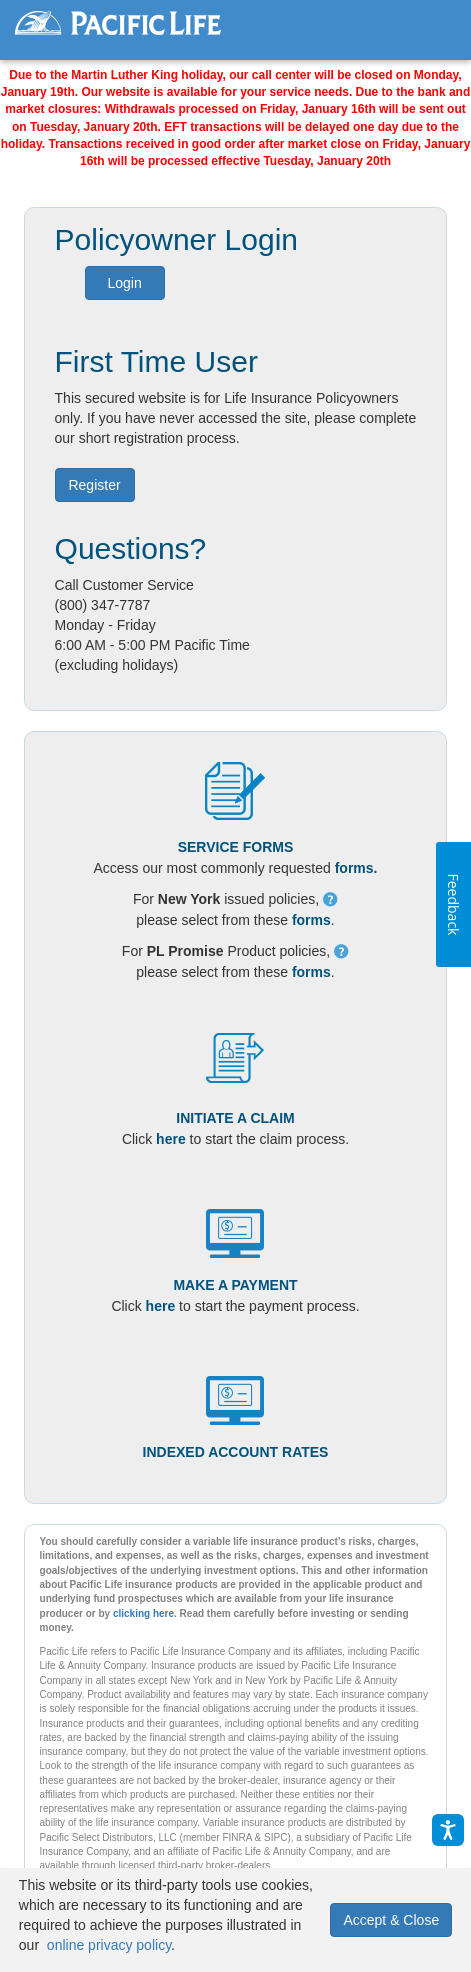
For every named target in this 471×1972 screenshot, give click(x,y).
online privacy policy (109, 1945)
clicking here (143, 1613)
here (171, 1139)
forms (311, 920)
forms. (356, 868)
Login (124, 283)
